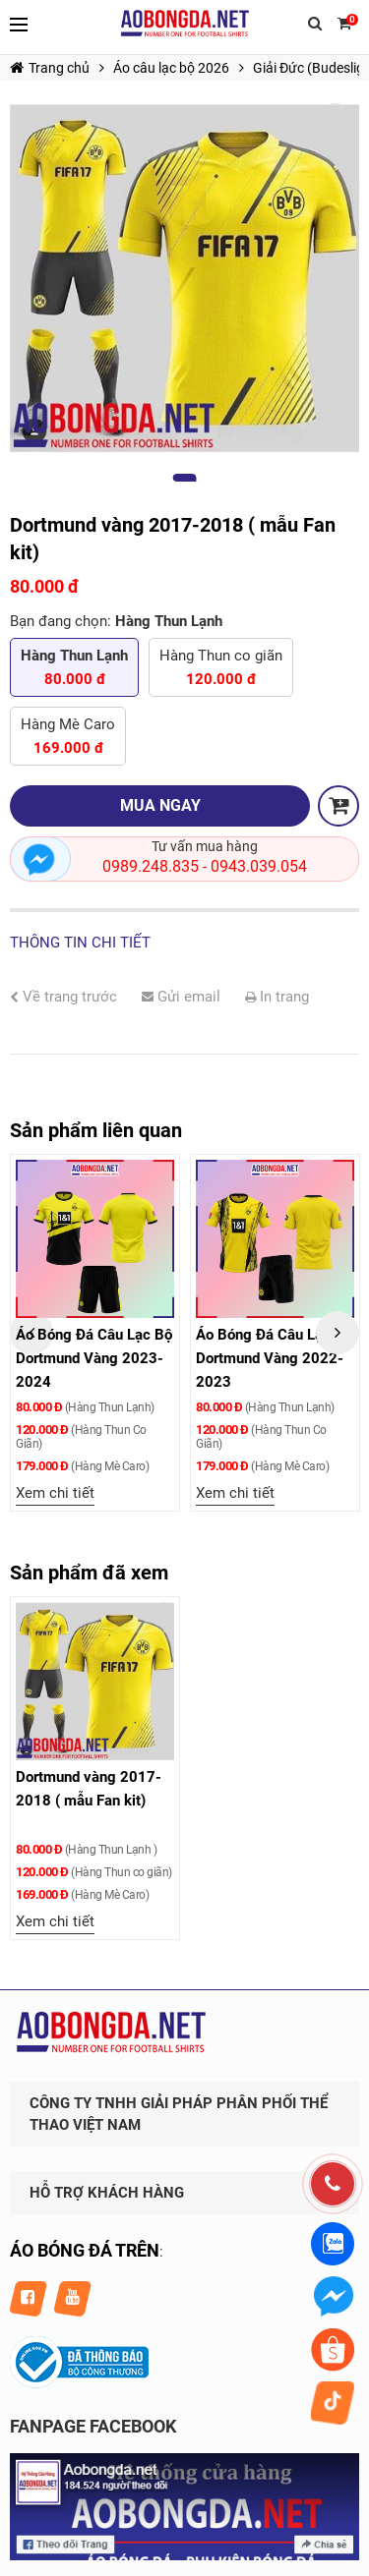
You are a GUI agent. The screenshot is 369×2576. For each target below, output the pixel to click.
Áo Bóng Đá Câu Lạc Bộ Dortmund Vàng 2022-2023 (274, 1358)
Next (337, 1332)
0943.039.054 (259, 866)
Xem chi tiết (55, 1493)
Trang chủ (50, 68)
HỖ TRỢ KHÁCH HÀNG (107, 2193)
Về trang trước (63, 996)
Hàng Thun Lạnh (74, 669)
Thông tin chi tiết (80, 942)
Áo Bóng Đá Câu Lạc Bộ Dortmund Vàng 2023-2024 (94, 1358)
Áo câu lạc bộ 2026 (171, 68)
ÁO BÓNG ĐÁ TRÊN (84, 2250)
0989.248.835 (150, 866)
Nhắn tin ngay (40, 859)
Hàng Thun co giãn (220, 669)
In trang (277, 996)
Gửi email (181, 996)
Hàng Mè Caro (68, 738)
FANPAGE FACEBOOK (93, 2426)
